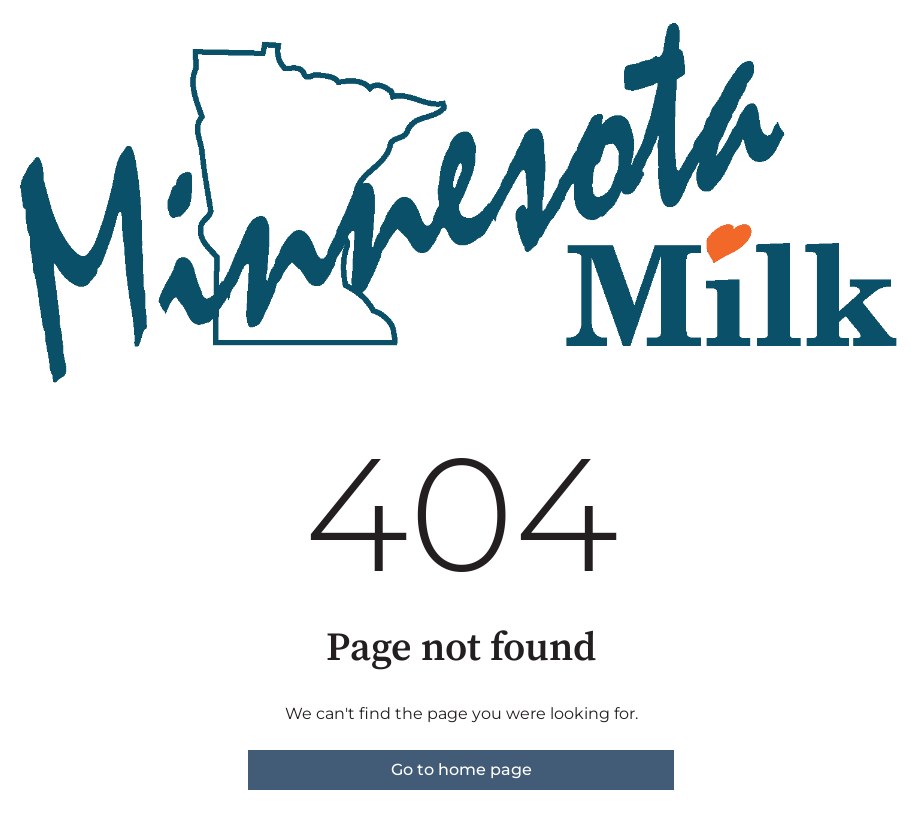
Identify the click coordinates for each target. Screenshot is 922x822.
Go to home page (461, 769)
